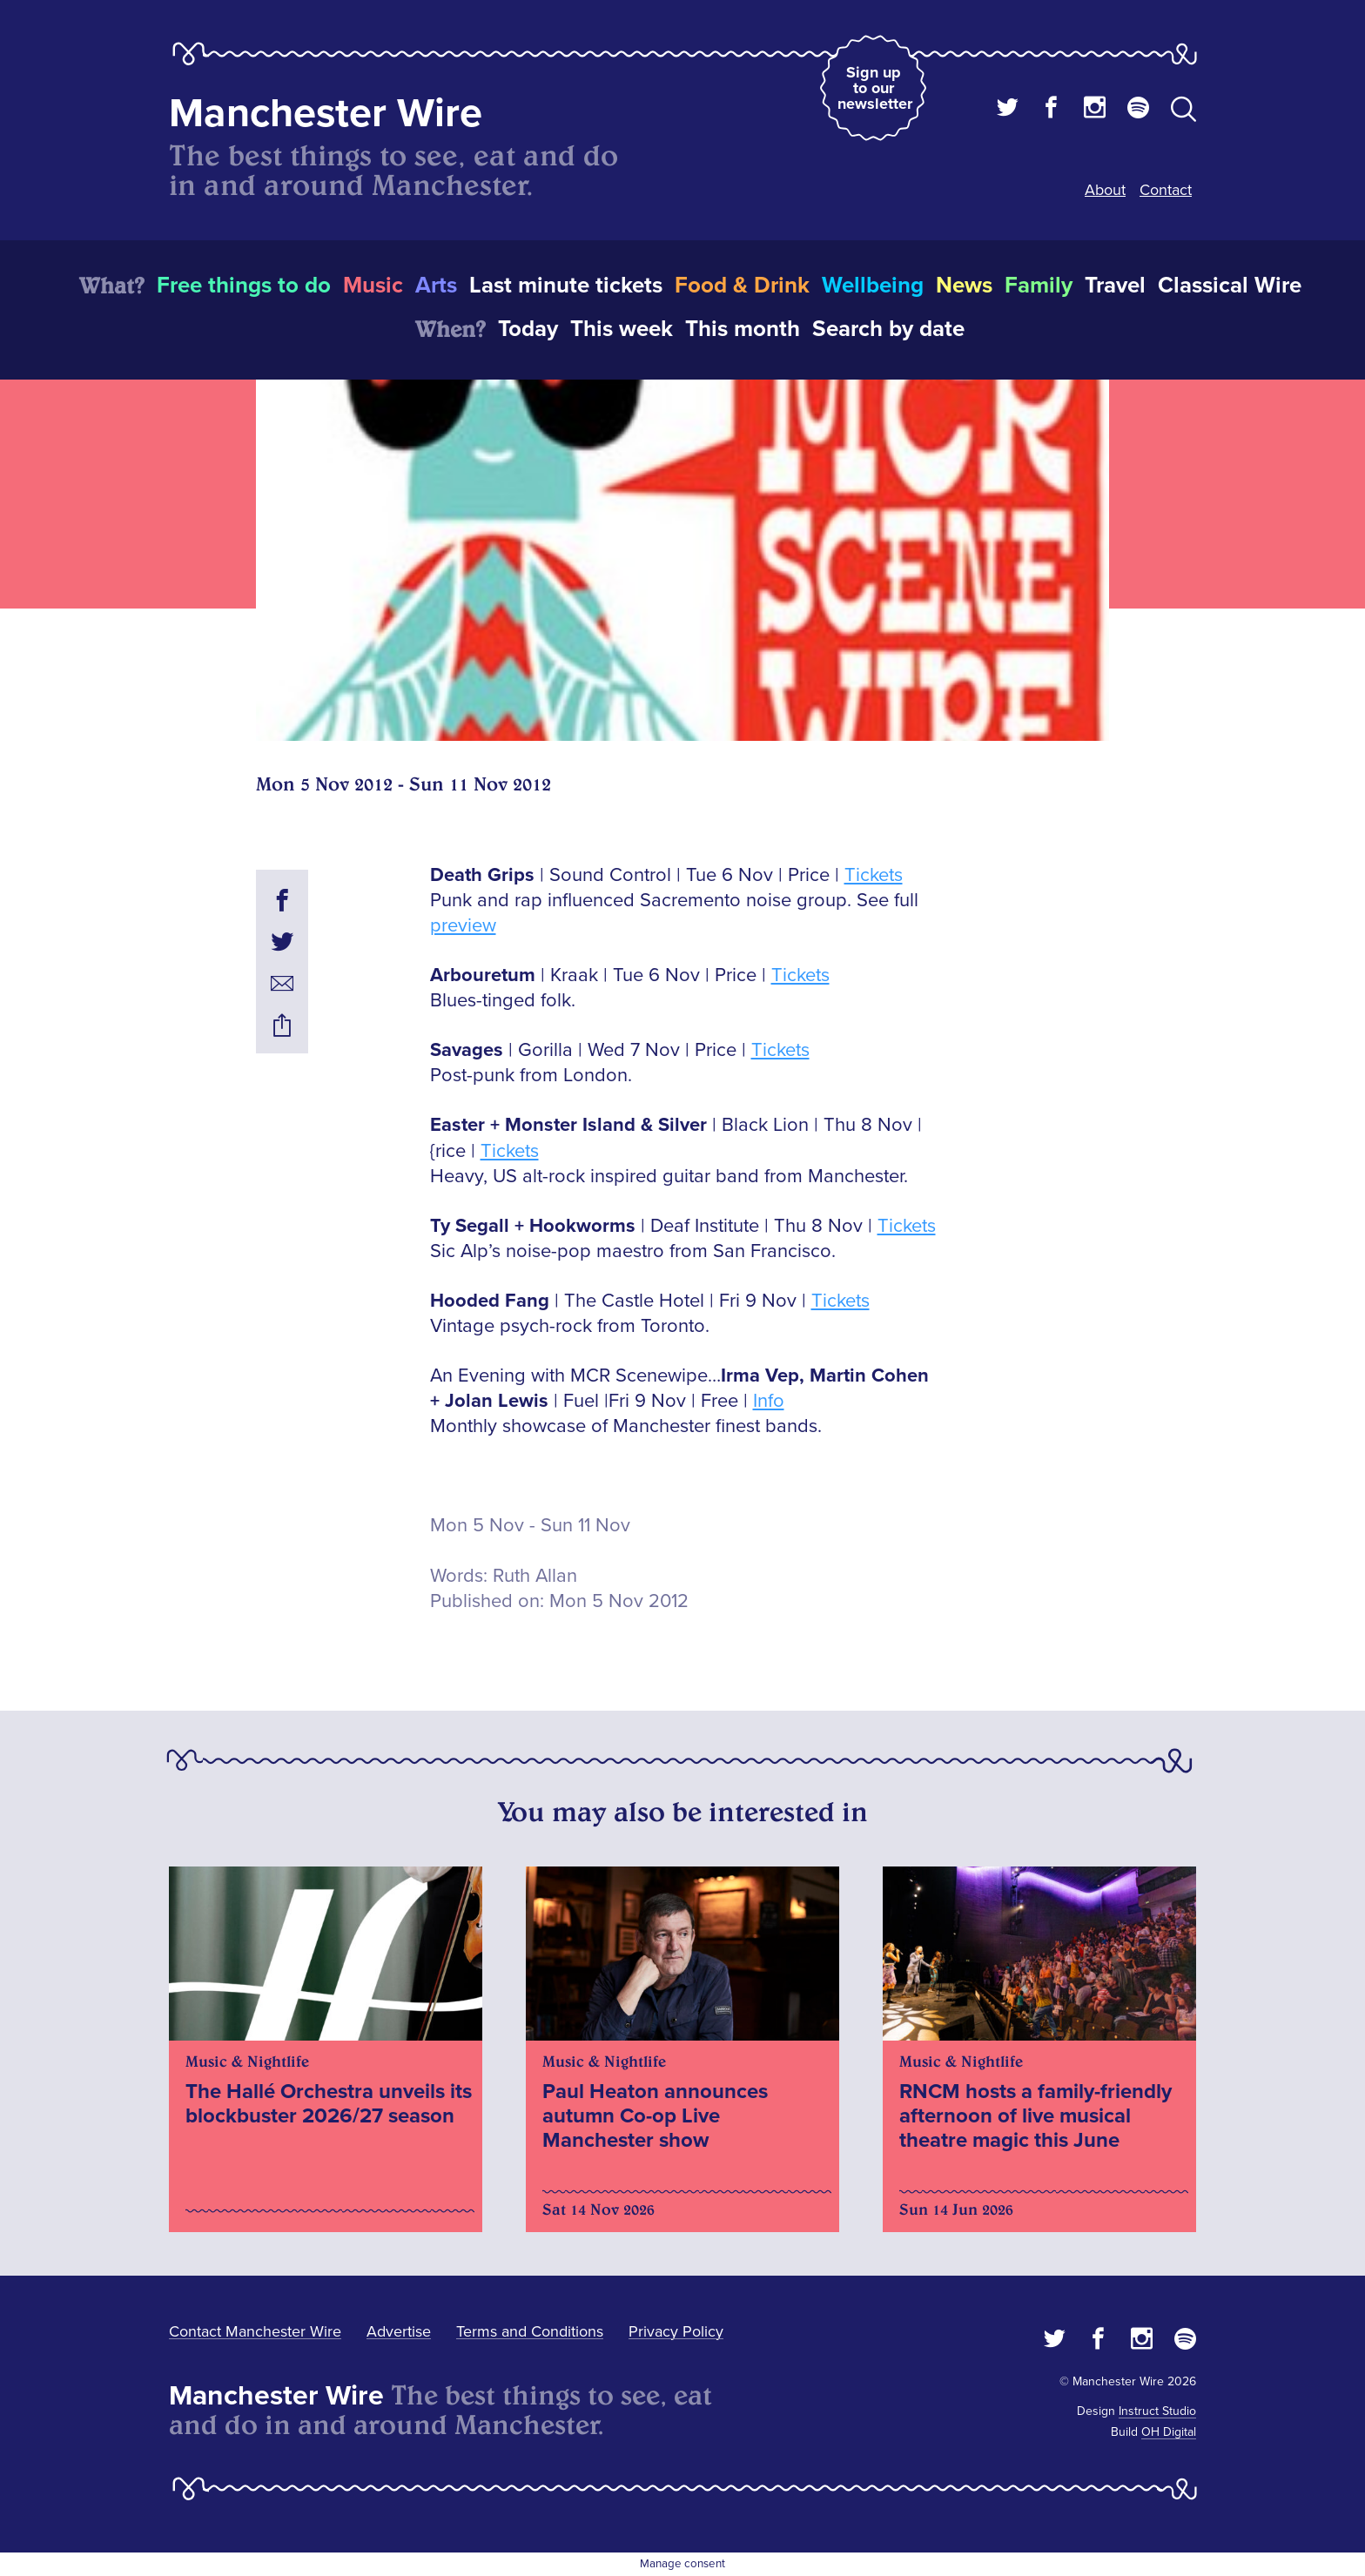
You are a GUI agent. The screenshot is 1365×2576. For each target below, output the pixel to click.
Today (528, 329)
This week (621, 329)
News (964, 285)
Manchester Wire (325, 113)
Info (768, 1401)
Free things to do (244, 285)
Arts (436, 285)
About (1105, 189)
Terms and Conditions (529, 2331)
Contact (1166, 189)
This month (742, 329)
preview (463, 926)
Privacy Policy (676, 2331)
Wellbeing (873, 285)
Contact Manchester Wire (255, 2331)
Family (1038, 285)
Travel (1115, 285)
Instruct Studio (1157, 2411)
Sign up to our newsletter (874, 88)
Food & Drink (742, 285)
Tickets (873, 875)
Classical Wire (1229, 285)
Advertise (398, 2331)
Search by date (888, 329)
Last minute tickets (565, 285)
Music (373, 285)
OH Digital (1168, 2432)
